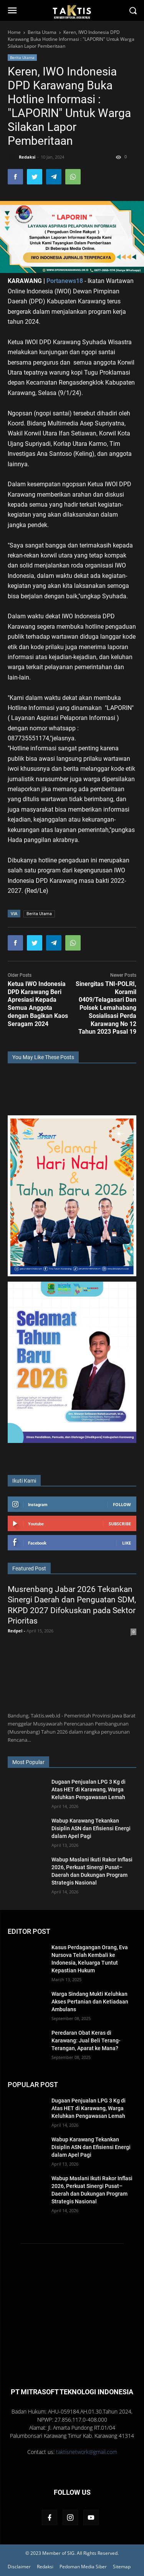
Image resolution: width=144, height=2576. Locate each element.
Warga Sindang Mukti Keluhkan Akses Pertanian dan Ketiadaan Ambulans (89, 2001)
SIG (70, 2553)
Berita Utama (22, 57)
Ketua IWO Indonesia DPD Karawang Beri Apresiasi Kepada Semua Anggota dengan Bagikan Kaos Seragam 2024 (38, 1004)
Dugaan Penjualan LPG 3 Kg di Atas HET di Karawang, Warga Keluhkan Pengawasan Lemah (88, 1789)
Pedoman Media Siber (83, 2566)
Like (126, 1543)
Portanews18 (64, 281)
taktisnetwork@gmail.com (86, 2451)
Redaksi (45, 2566)
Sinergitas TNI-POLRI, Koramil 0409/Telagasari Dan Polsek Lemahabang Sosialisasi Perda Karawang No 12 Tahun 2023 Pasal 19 (106, 1008)
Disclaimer (19, 2566)
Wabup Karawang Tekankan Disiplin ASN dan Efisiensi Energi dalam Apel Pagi (91, 1828)
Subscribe (120, 1524)
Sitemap (122, 2566)
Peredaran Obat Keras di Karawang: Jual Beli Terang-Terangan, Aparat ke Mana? (86, 2040)
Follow (122, 1504)
